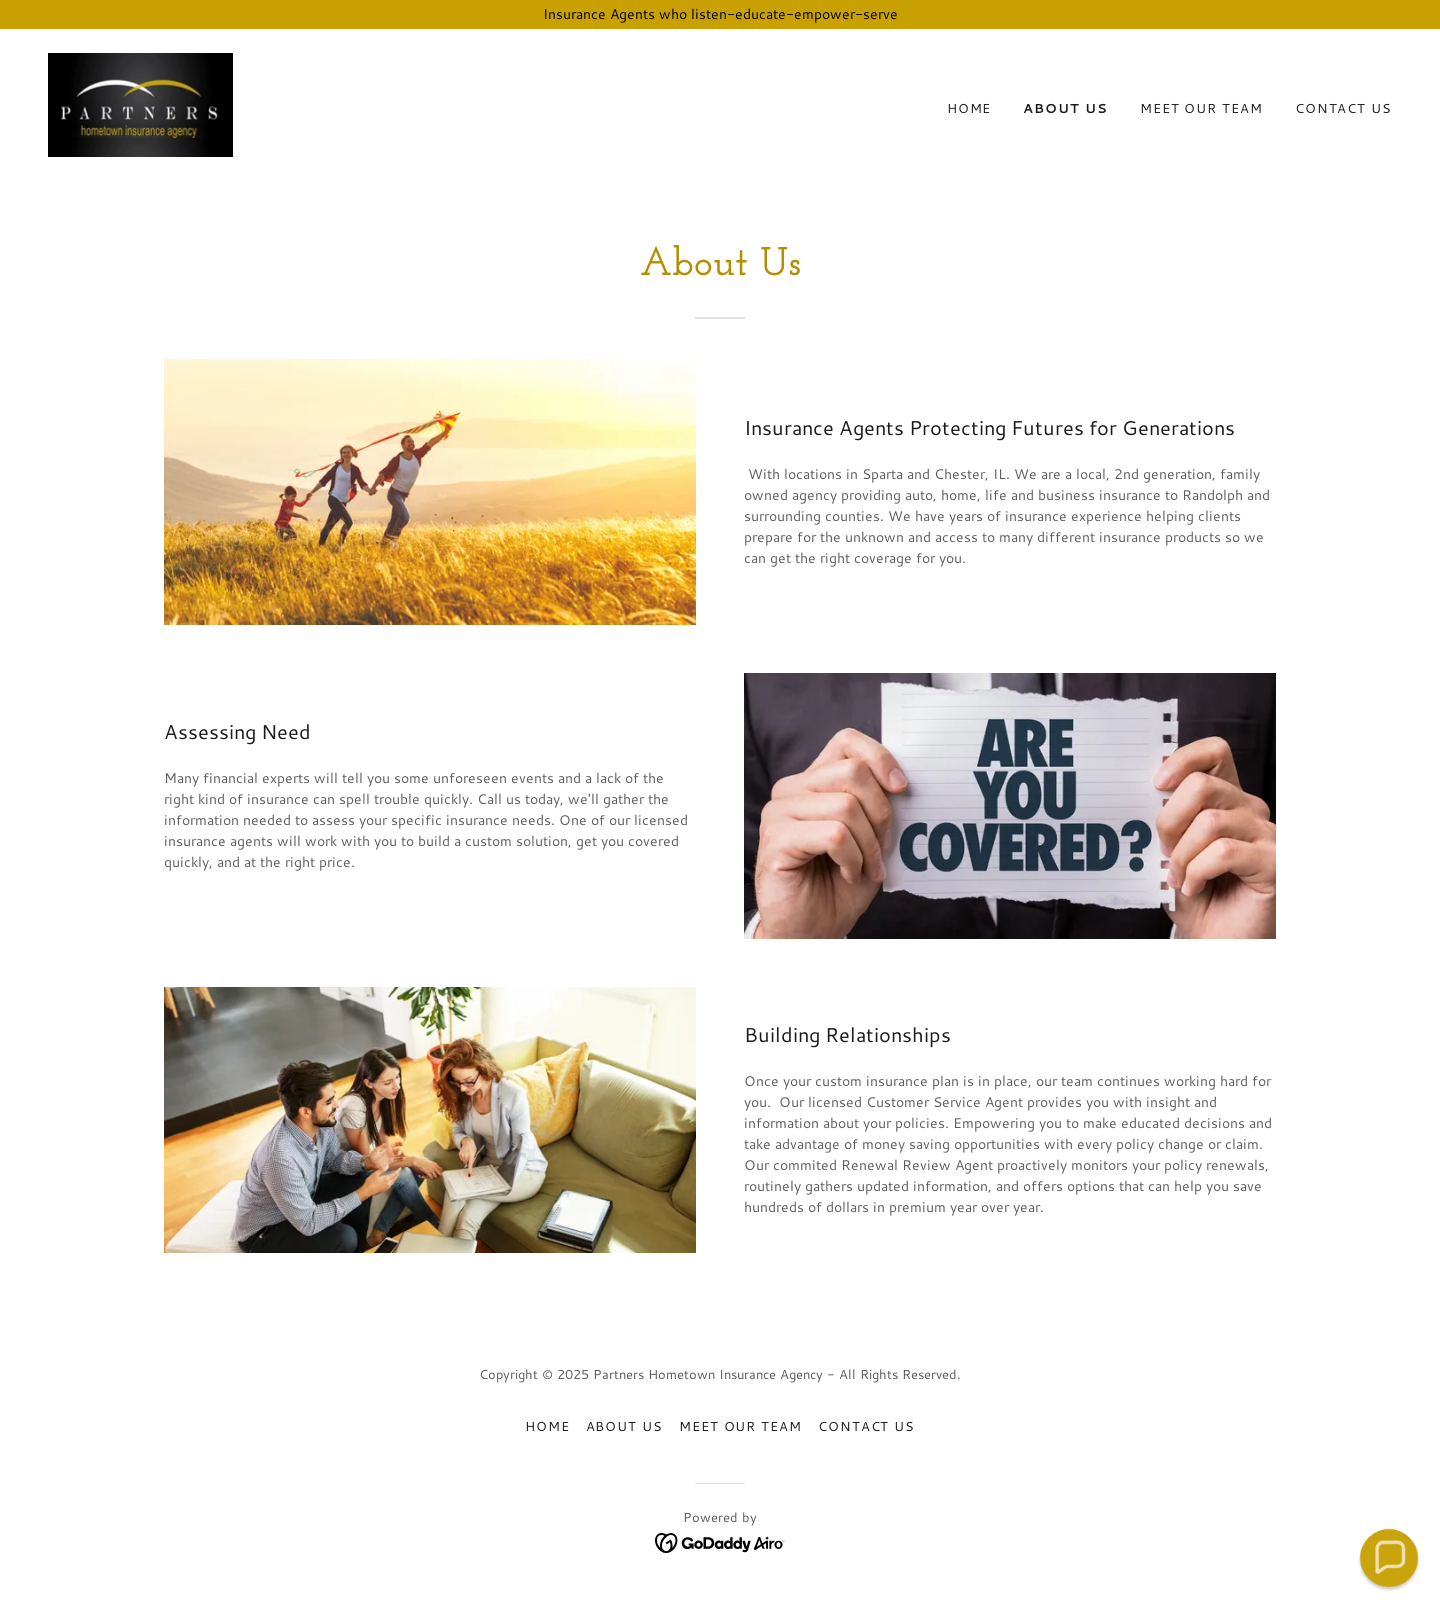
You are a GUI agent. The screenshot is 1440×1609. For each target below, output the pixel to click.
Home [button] (547, 1426)
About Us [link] (1065, 108)
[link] (140, 103)
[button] (1388, 1557)
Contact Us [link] (1343, 108)
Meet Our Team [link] (1201, 108)
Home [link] (969, 108)
